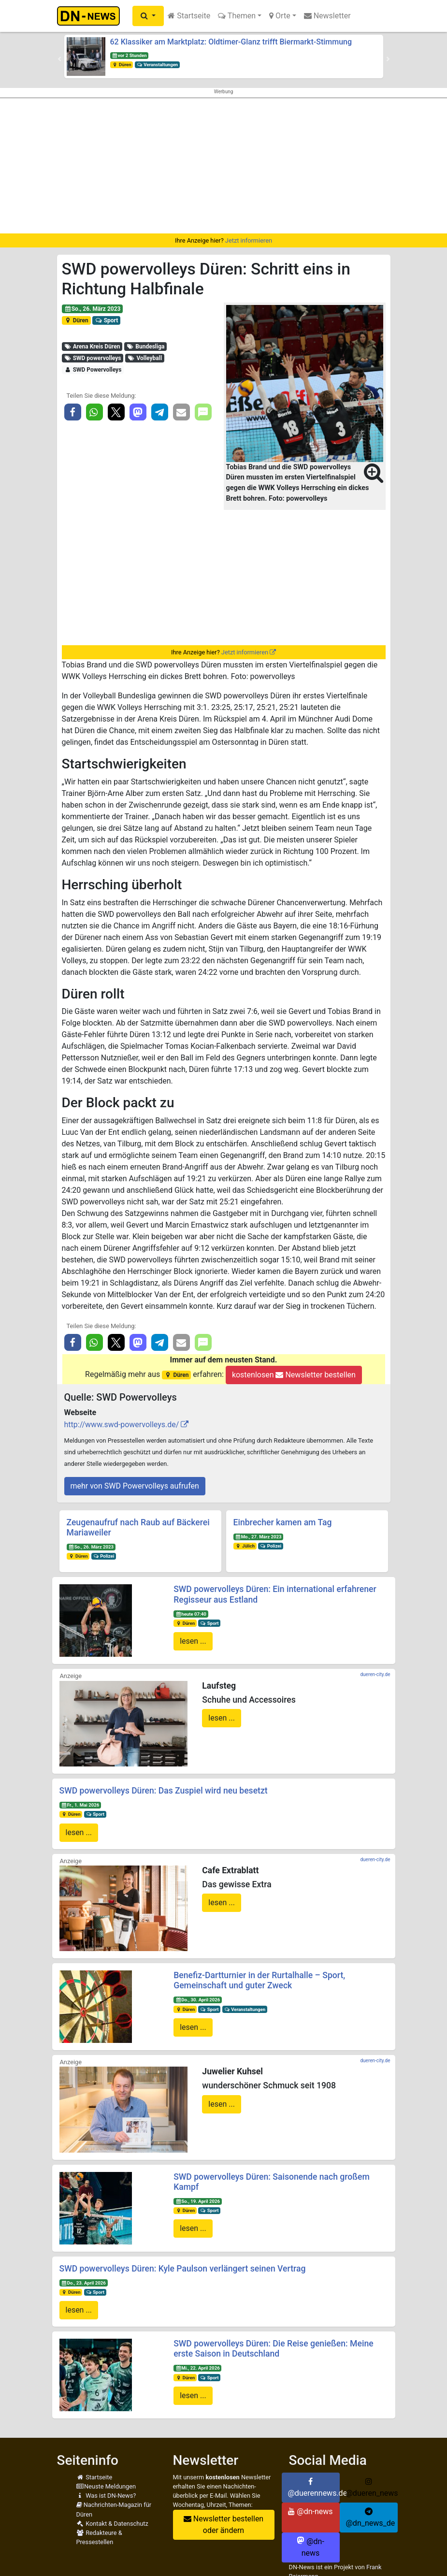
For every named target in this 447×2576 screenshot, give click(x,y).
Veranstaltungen (157, 64)
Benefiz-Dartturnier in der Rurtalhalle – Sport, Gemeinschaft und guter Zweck (259, 1980)
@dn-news (310, 2511)
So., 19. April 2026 (197, 2201)
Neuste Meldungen (106, 2486)
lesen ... (193, 1641)
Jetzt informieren (248, 240)
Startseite (189, 15)
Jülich (245, 1545)
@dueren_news (372, 2487)
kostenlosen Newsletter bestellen (294, 1374)
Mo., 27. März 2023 (258, 1536)
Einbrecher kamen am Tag (282, 1522)
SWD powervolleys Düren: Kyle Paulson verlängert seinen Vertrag (182, 2268)
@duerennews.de (314, 2487)
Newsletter (327, 15)
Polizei (103, 1556)
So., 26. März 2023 (92, 308)
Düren (121, 64)
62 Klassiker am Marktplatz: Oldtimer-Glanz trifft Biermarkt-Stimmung (231, 41)
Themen (237, 15)
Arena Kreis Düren (92, 346)
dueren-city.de (375, 1674)
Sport (106, 320)
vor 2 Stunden (129, 55)
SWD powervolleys (92, 358)
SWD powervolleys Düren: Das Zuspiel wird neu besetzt (163, 1790)
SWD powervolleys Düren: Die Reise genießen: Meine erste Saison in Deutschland (273, 2349)
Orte (279, 15)
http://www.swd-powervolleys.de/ (121, 1424)
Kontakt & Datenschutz (112, 2523)
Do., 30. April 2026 (197, 1999)
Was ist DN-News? (106, 2495)
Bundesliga (146, 346)
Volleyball (145, 358)
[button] (148, 16)
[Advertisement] (223, 165)
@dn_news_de (370, 2517)
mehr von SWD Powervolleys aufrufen (135, 1486)
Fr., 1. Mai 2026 (80, 1805)
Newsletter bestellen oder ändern (223, 2524)
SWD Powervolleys (92, 369)
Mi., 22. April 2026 (197, 2368)
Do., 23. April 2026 (83, 2283)
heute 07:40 (190, 1614)
